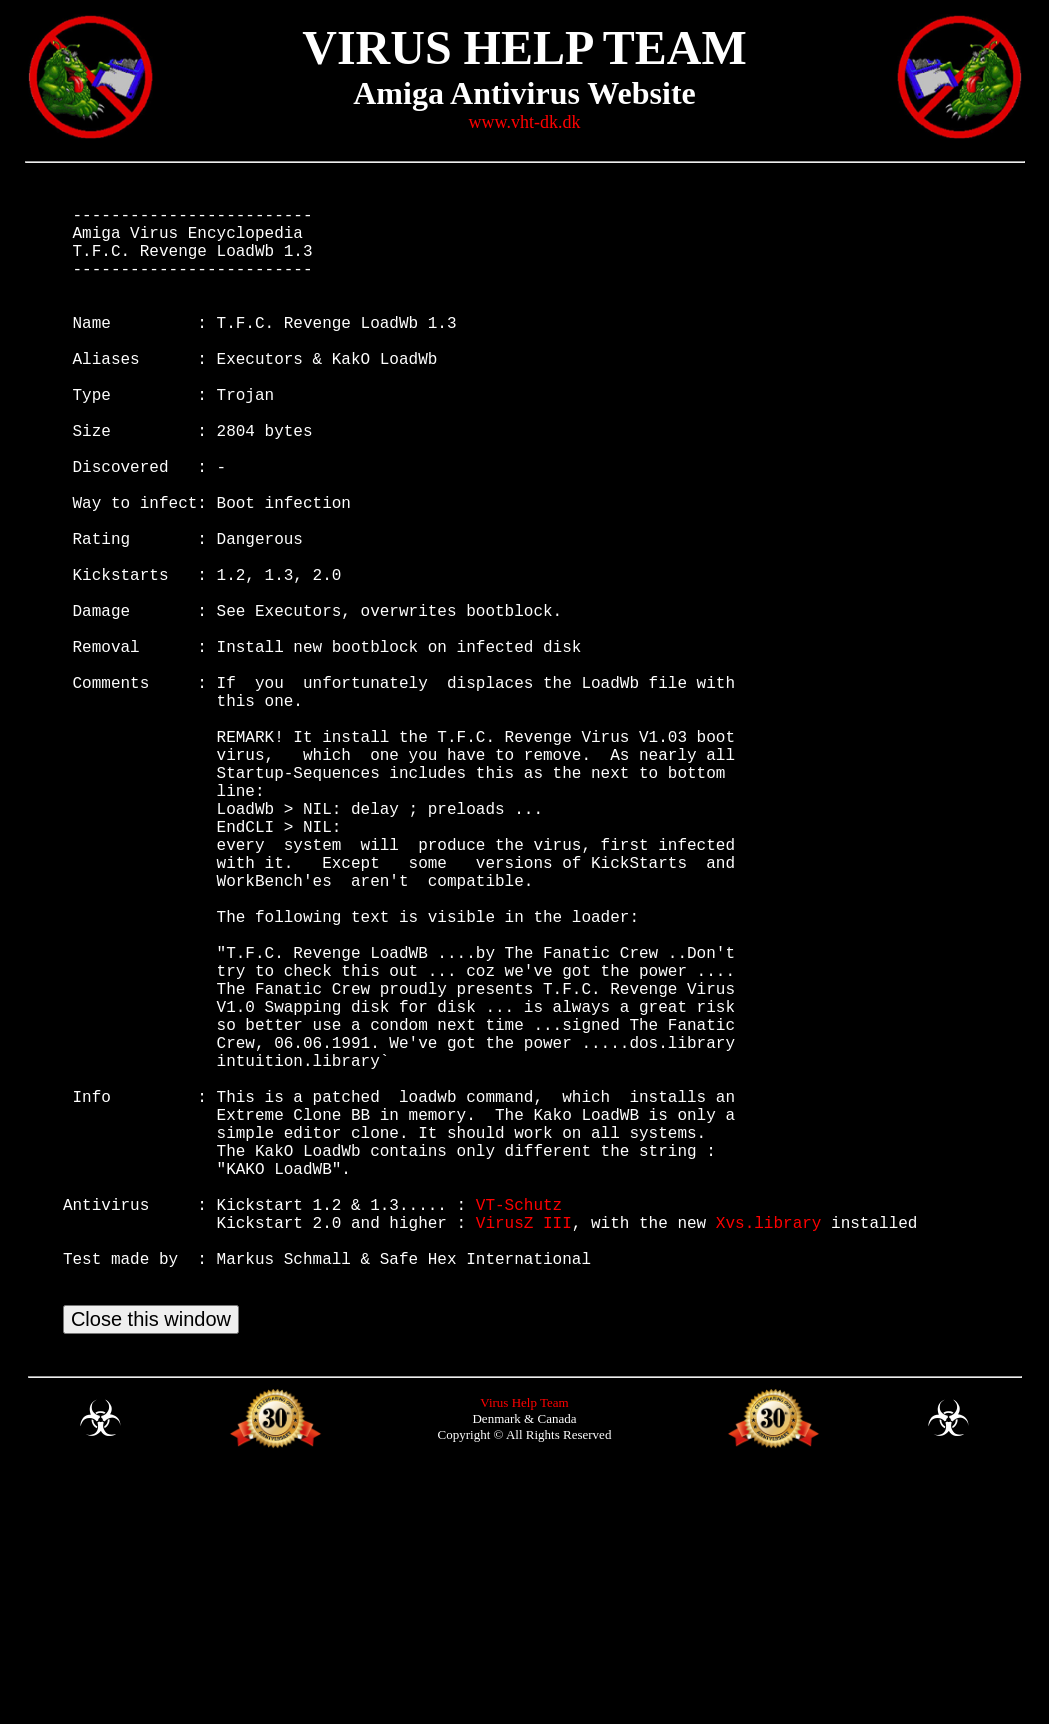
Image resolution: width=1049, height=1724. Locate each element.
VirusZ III (524, 1450)
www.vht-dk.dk (525, 122)
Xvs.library (769, 1450)
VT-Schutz (519, 1428)
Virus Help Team (524, 1650)
